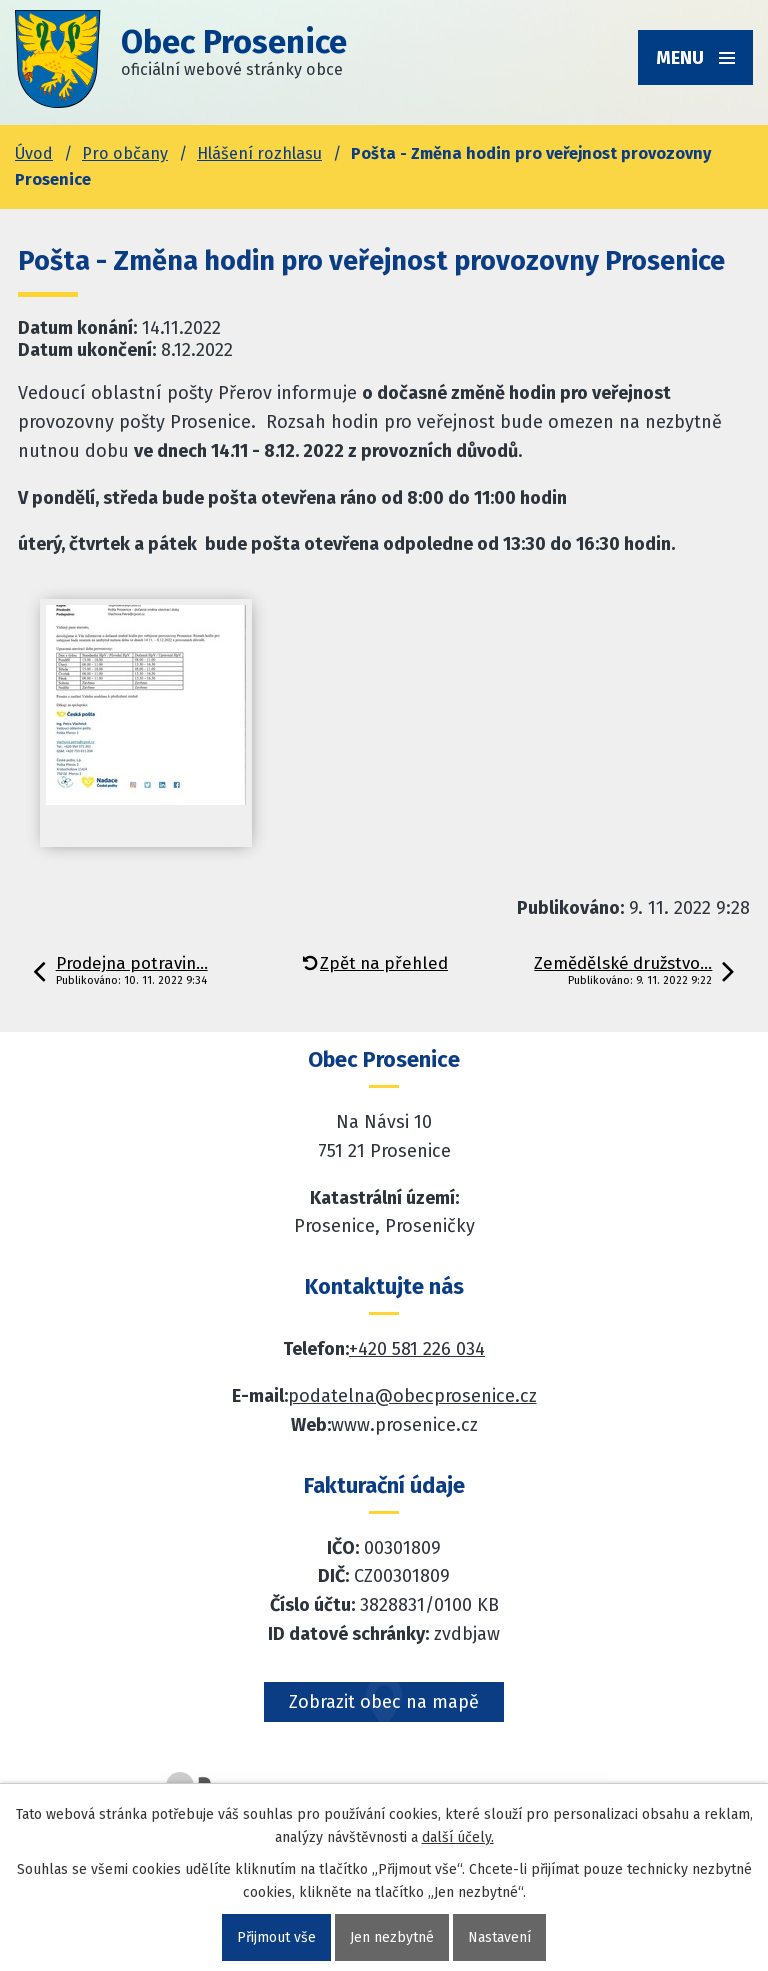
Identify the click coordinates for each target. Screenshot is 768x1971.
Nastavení (499, 1937)
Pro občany (125, 153)
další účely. (458, 1837)
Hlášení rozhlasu (259, 153)
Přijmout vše (276, 1937)
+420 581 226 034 (417, 1349)
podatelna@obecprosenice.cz (412, 1396)
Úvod (34, 153)
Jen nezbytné (392, 1937)
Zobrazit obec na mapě (384, 1702)
